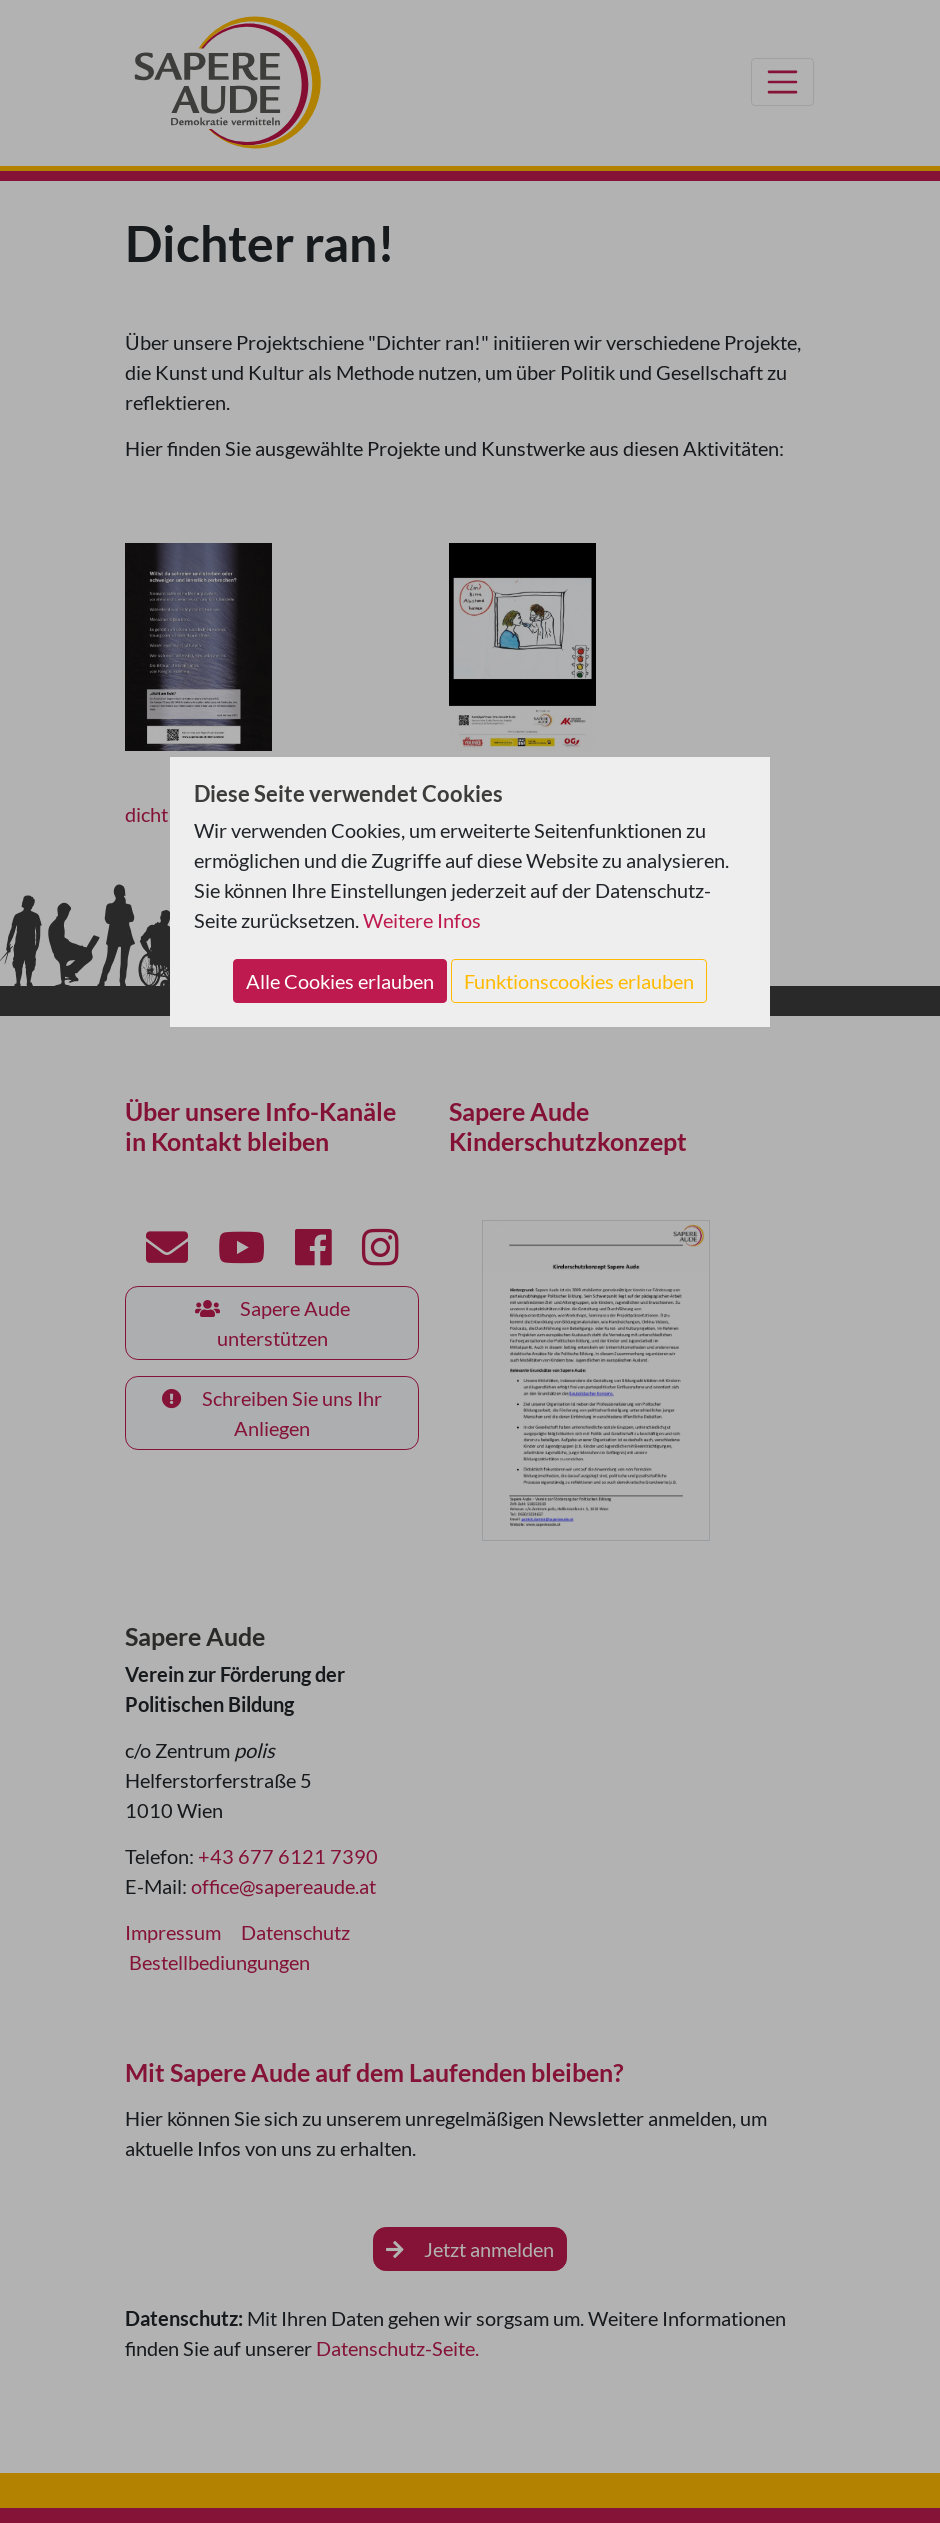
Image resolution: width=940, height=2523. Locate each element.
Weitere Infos (422, 920)
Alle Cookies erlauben (340, 981)
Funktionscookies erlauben (579, 981)
